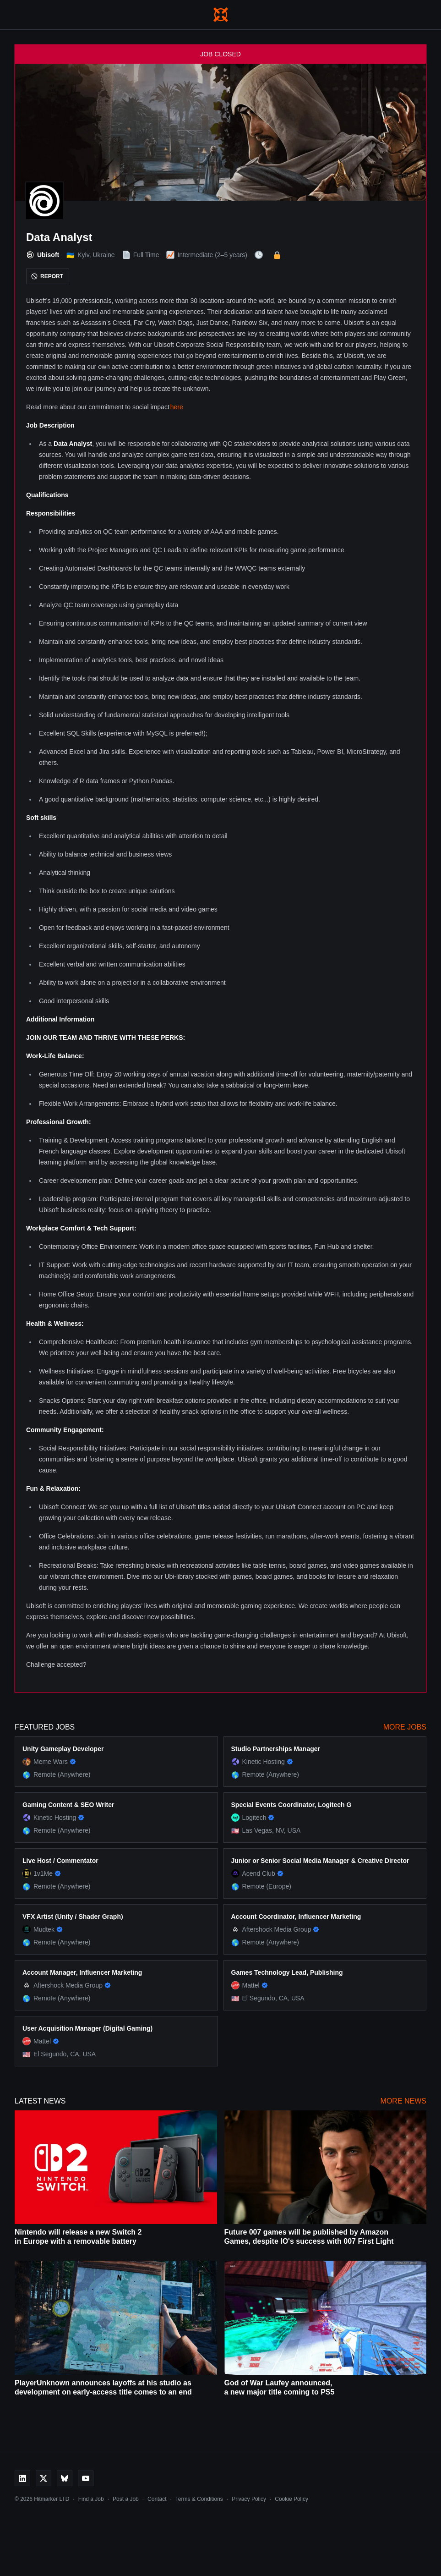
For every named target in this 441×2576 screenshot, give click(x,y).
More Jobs (404, 1727)
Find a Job (91, 2499)
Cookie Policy (291, 2499)
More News (403, 2101)
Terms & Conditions (199, 2499)
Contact (156, 2499)
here (176, 407)
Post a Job (126, 2499)
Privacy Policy (249, 2499)
